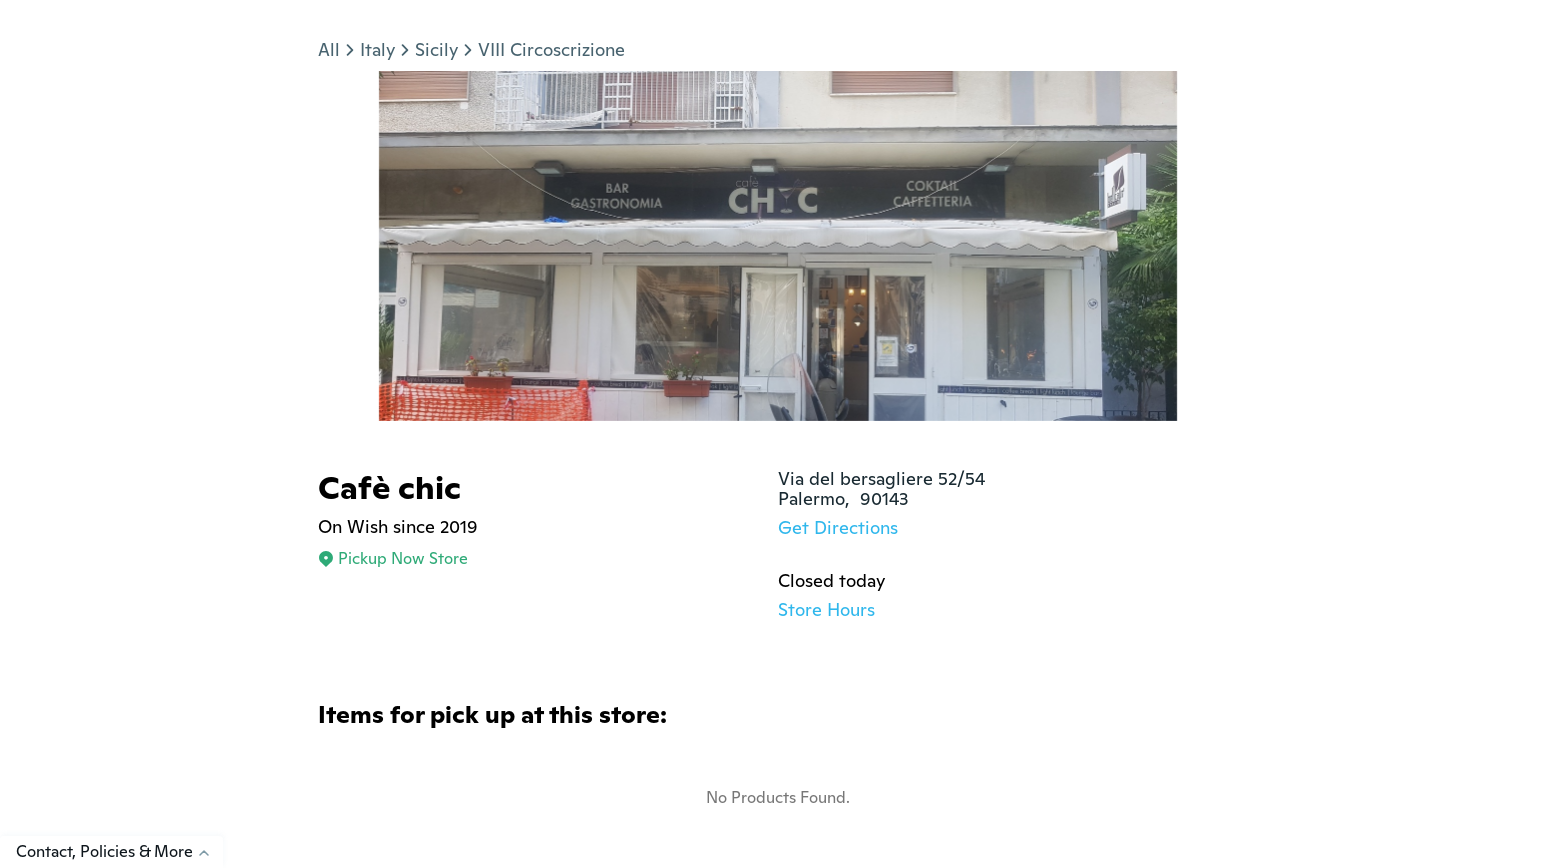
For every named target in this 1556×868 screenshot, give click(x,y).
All (329, 49)
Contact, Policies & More (119, 851)
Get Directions (838, 527)
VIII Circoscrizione (551, 49)
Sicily (436, 49)
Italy (377, 49)
